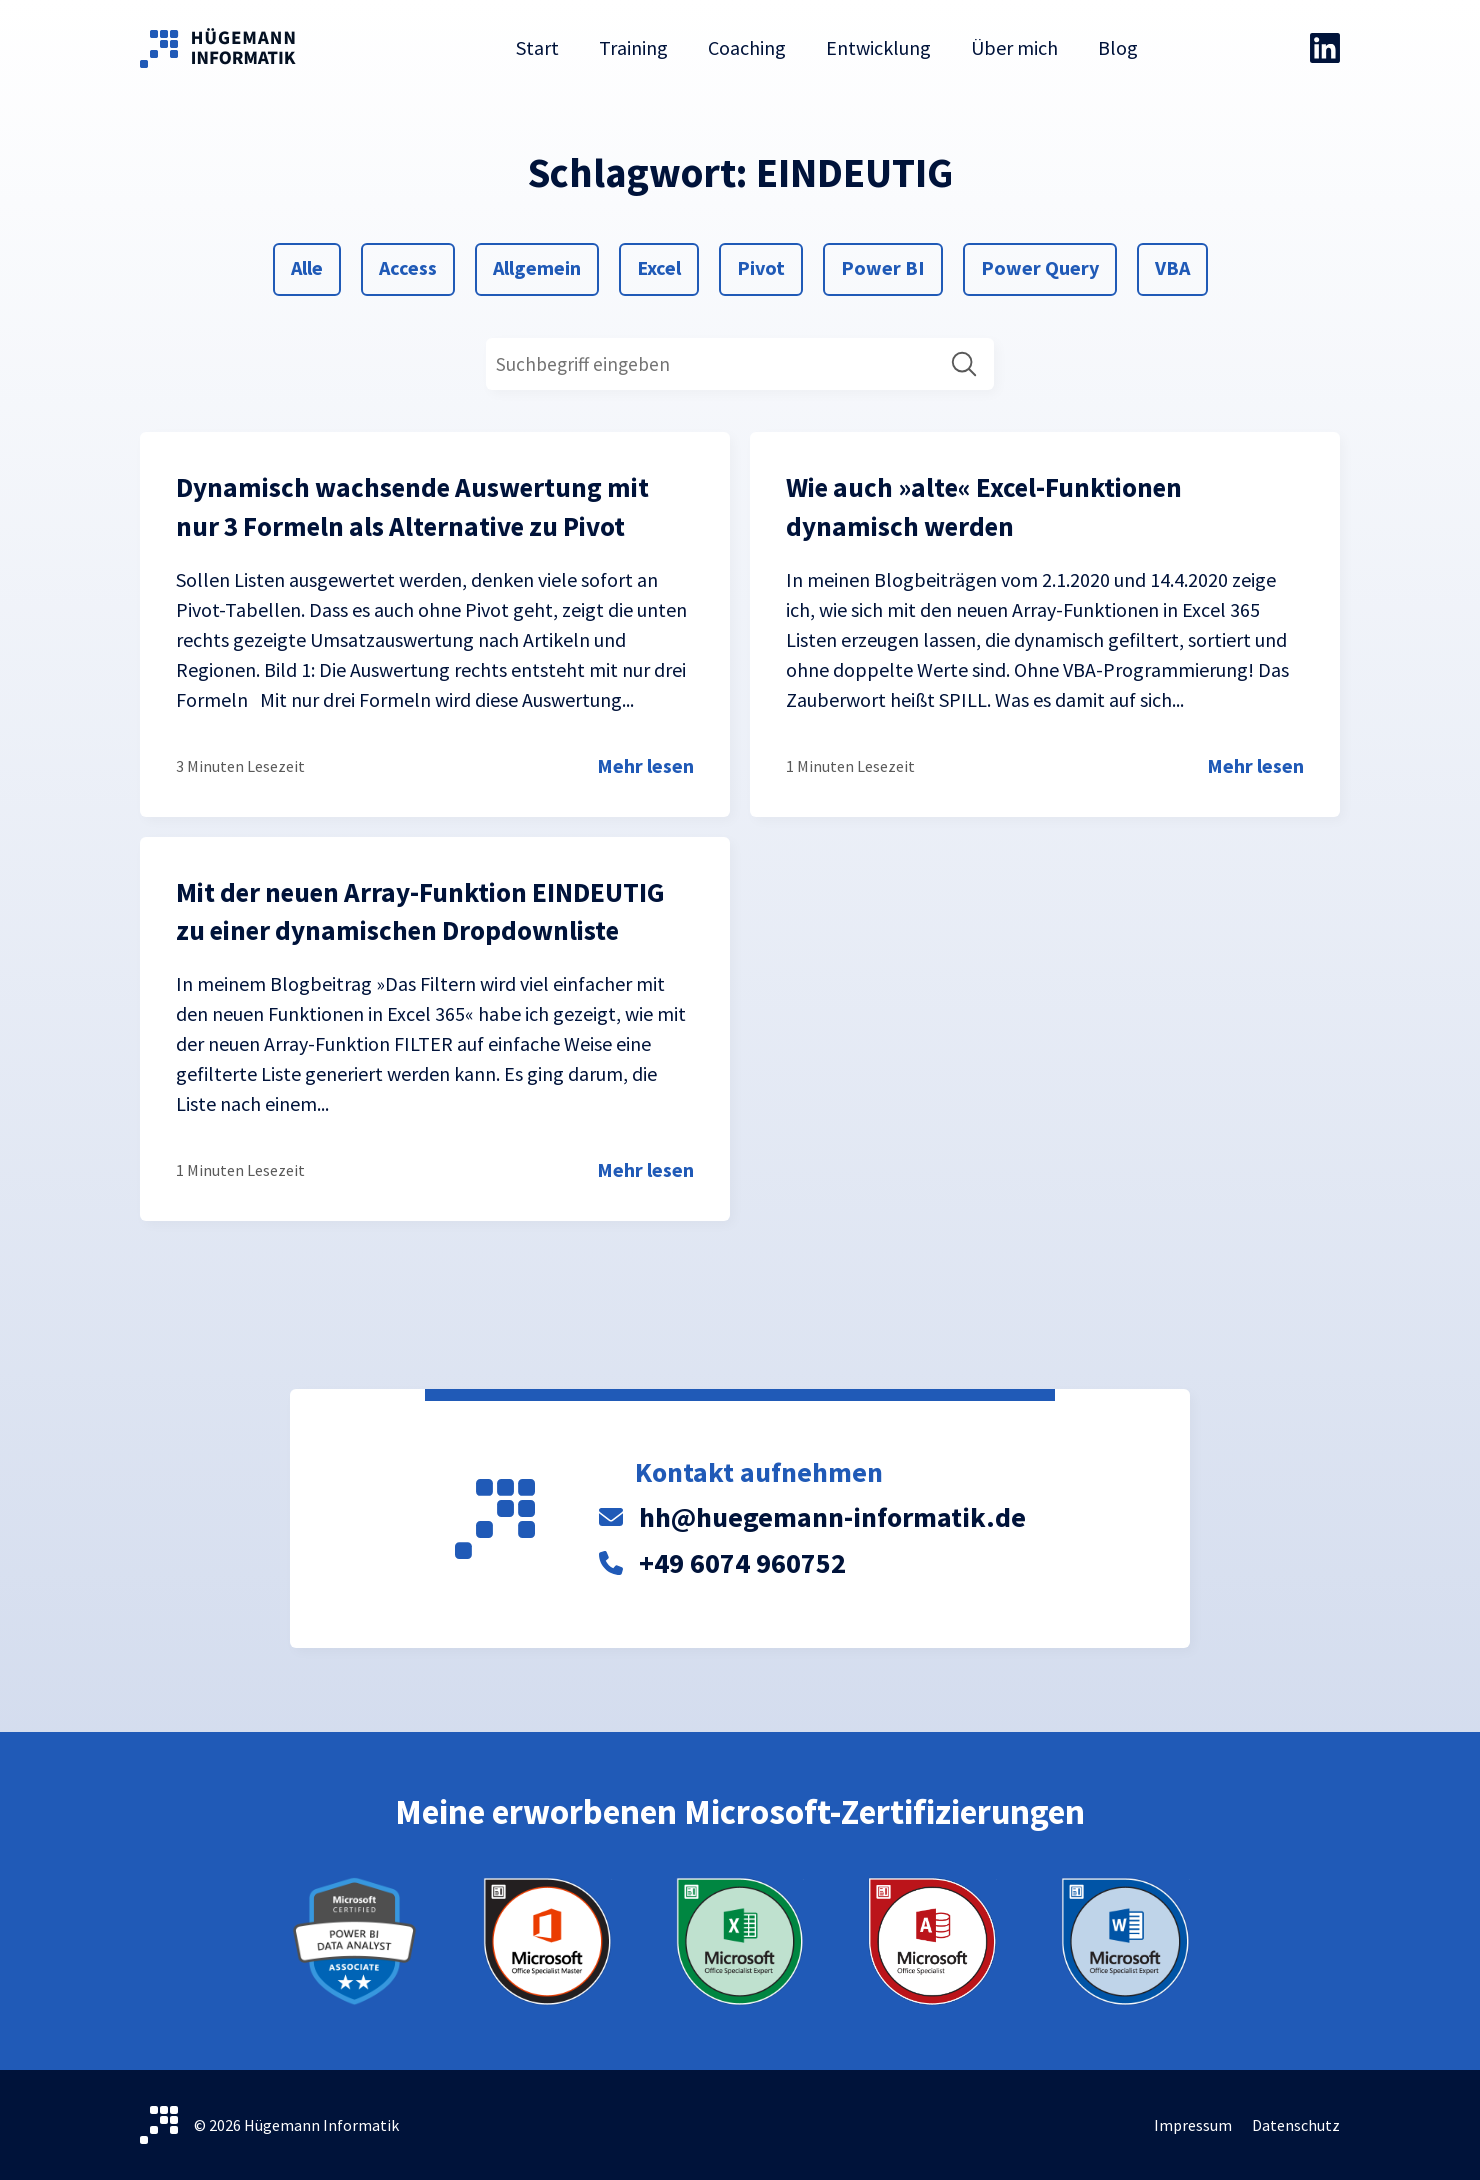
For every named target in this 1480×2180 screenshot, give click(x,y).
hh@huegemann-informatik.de (832, 1517)
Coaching (747, 47)
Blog (1118, 47)
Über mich (1014, 47)
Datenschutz (1296, 2125)
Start (537, 47)
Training (633, 47)
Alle (314, 266)
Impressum (1193, 2125)
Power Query (1039, 266)
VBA (1178, 266)
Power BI (882, 266)
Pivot (760, 266)
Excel (660, 266)
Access (407, 266)
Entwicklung (878, 47)
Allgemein (536, 266)
